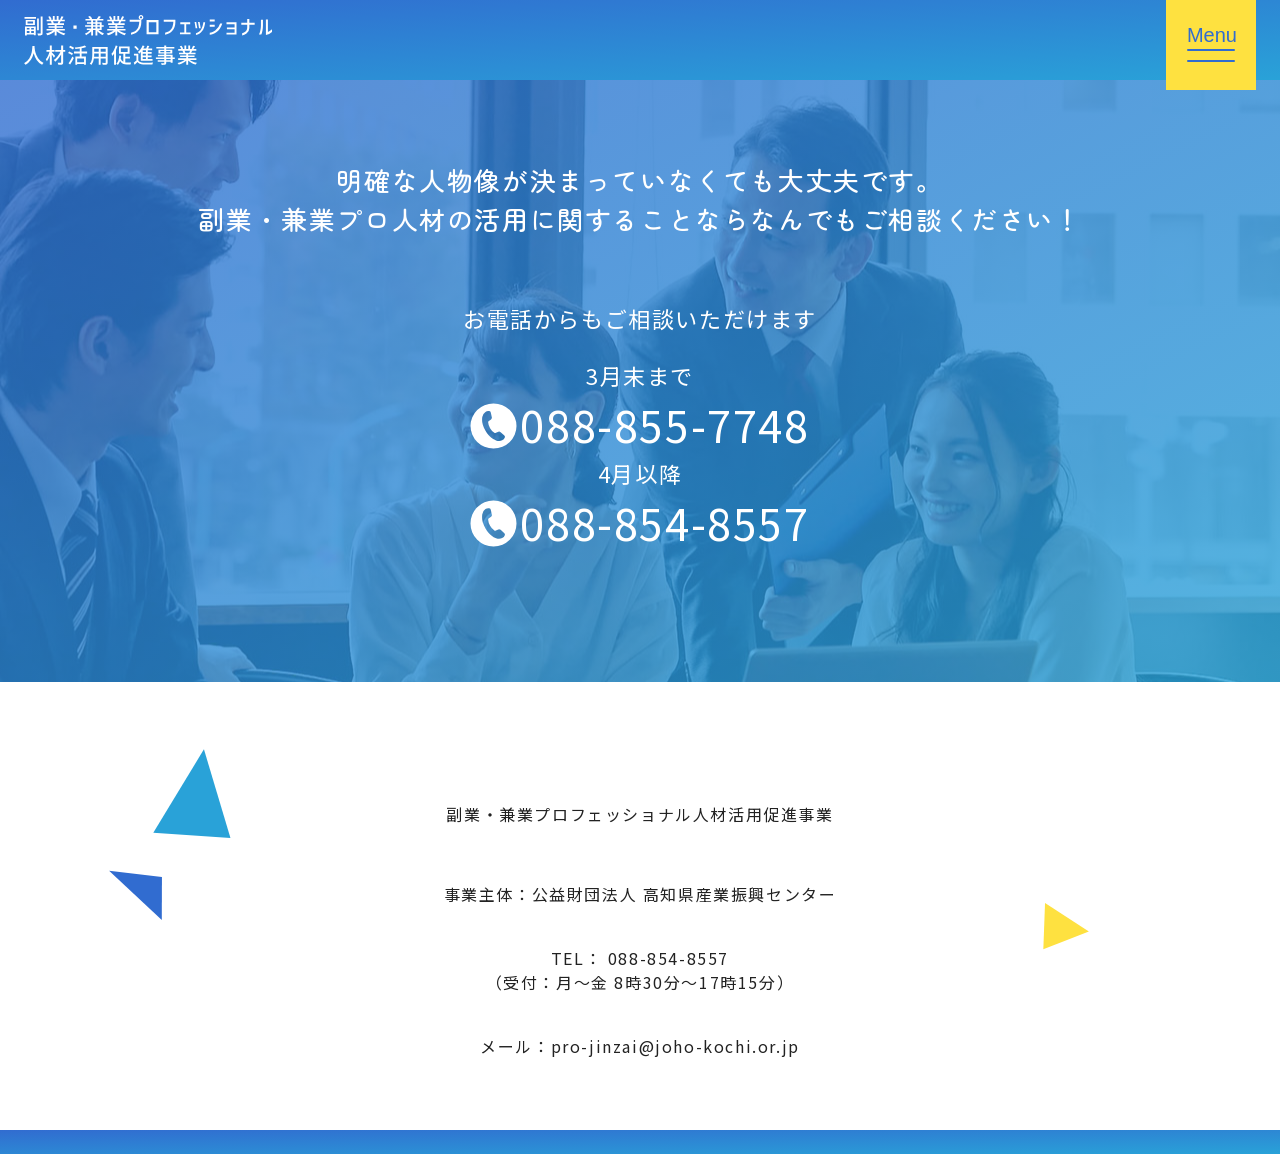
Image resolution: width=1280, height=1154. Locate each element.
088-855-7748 (664, 424)
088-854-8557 (664, 522)
